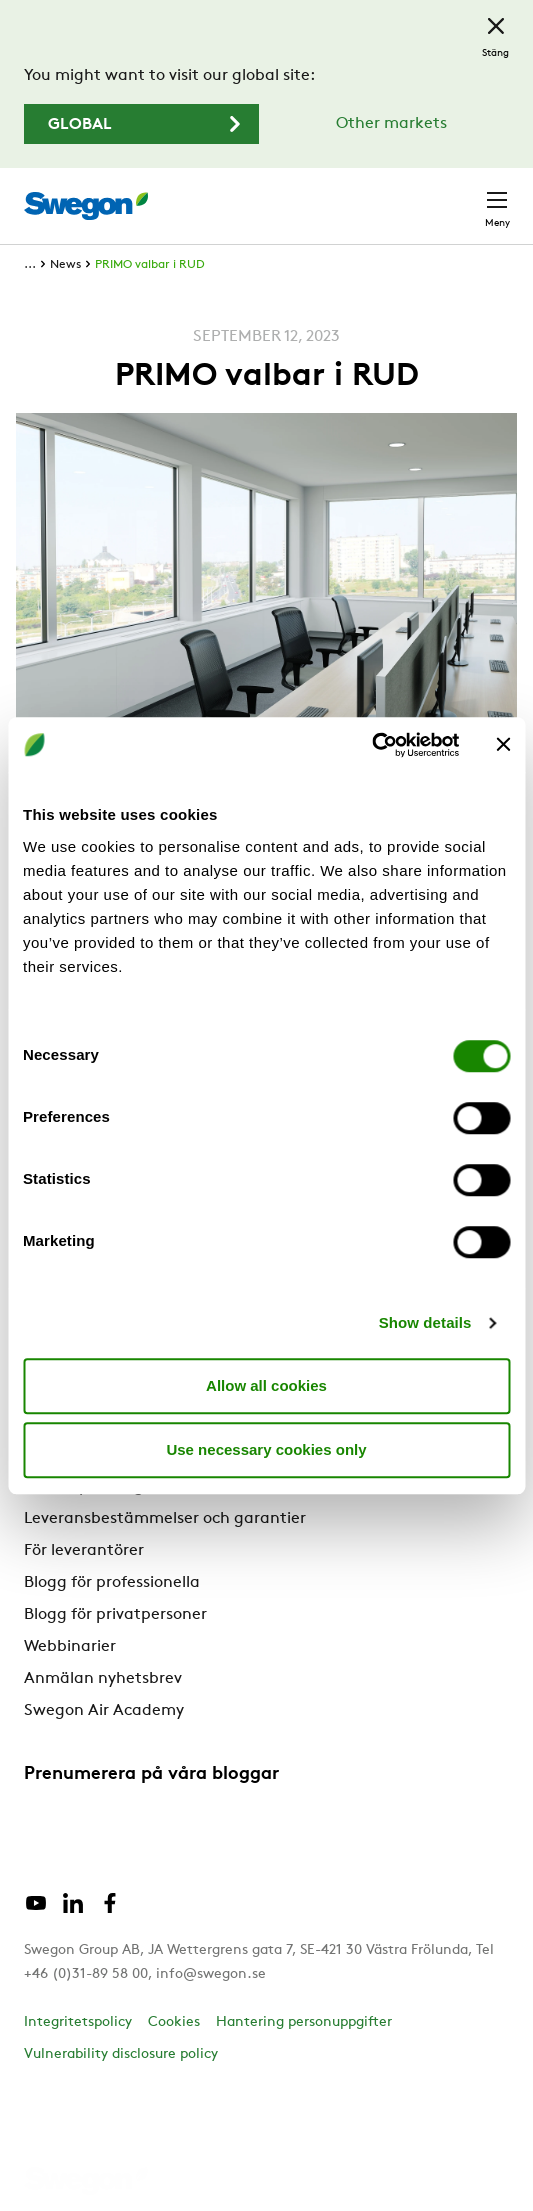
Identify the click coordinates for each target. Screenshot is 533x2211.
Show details (425, 1322)
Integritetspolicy (78, 2022)
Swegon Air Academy (104, 1711)
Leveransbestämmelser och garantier (165, 1519)
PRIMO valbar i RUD (150, 265)
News (65, 265)
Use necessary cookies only (266, 1449)
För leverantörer (84, 1551)
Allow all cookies (266, 1385)
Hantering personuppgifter (304, 2022)
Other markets (391, 124)
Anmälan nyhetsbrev (103, 1679)
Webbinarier (70, 1647)
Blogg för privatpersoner (115, 1615)
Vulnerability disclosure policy (121, 2054)
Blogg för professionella (112, 1583)
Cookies (174, 2022)
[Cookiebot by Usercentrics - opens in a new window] (371, 745)
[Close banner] (503, 745)
